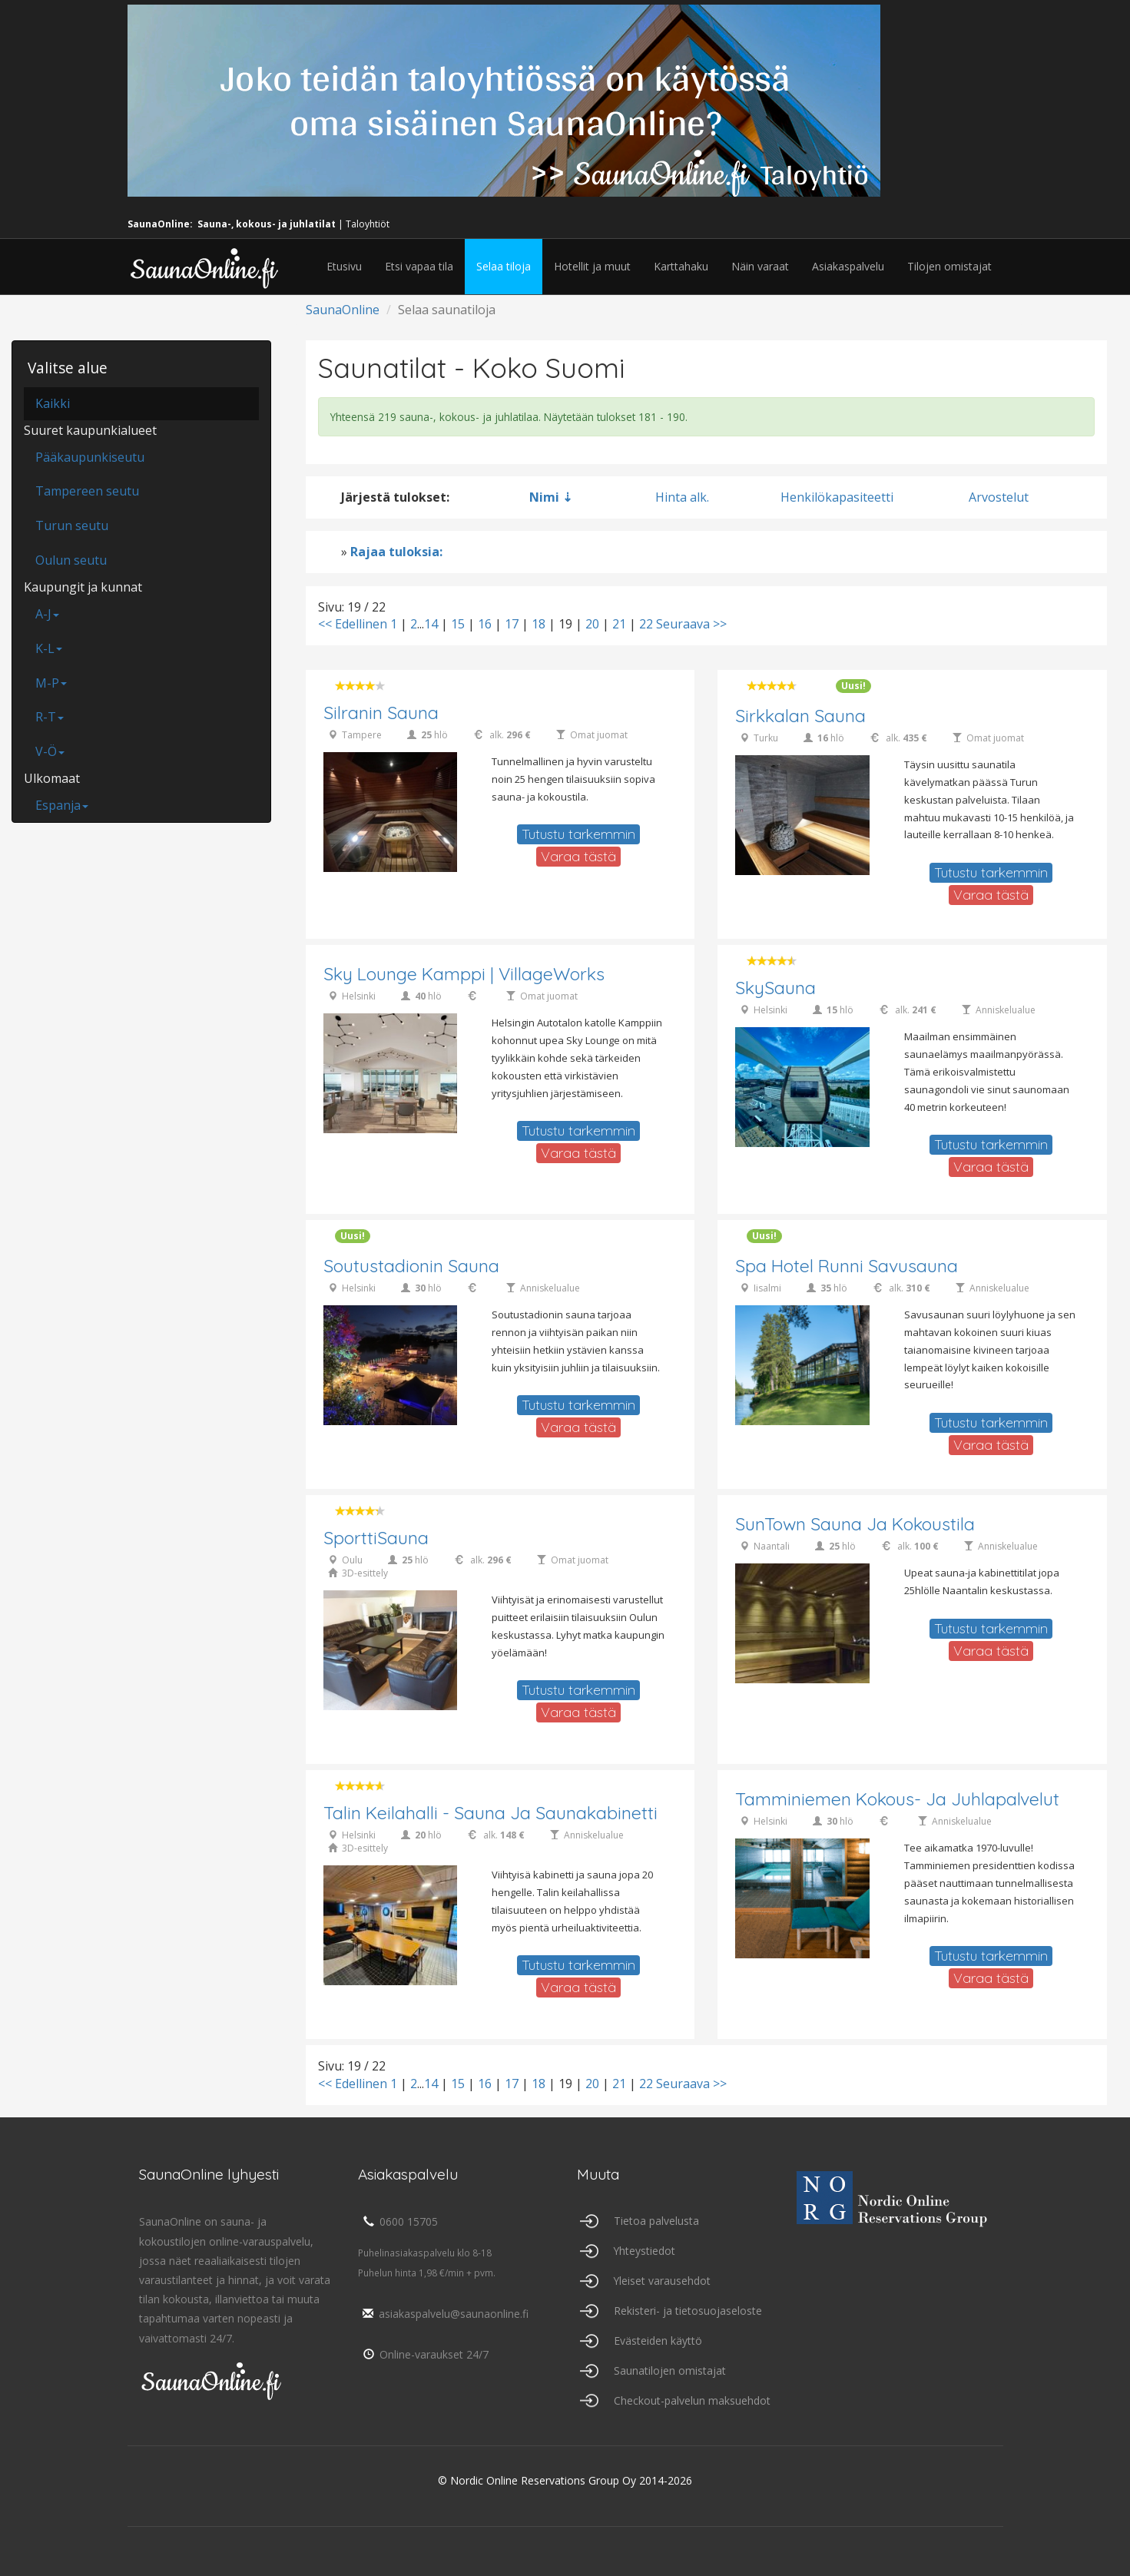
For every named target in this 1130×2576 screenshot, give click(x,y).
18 (538, 623)
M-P (51, 683)
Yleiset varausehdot (662, 2280)
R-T (49, 716)
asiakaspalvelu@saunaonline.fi (443, 2313)
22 (646, 623)
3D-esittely (365, 1573)
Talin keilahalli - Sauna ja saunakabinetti (490, 1813)
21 (619, 623)
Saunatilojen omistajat (670, 2370)
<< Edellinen (352, 623)
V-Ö (50, 751)
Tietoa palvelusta (656, 2220)
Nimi (544, 497)
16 (485, 623)
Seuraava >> (691, 623)
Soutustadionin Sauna (411, 1266)
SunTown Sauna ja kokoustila (855, 1524)
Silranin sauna (381, 713)
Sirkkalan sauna (800, 716)
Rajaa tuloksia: (396, 551)
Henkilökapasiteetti (836, 497)
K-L (48, 648)
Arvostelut (999, 497)
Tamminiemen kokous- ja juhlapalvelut (897, 1800)
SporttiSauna (376, 1538)
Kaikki (52, 403)
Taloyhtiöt (367, 223)
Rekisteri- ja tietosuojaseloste (688, 2310)
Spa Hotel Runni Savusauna (846, 1266)
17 (512, 623)
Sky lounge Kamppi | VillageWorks (464, 974)
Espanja (61, 805)
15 (458, 623)
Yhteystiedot (645, 2250)
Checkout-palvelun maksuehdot (692, 2400)
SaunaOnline (342, 309)
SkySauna (775, 988)
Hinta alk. (682, 497)
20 (592, 623)
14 (431, 623)
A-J (47, 613)
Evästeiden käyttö (658, 2340)
